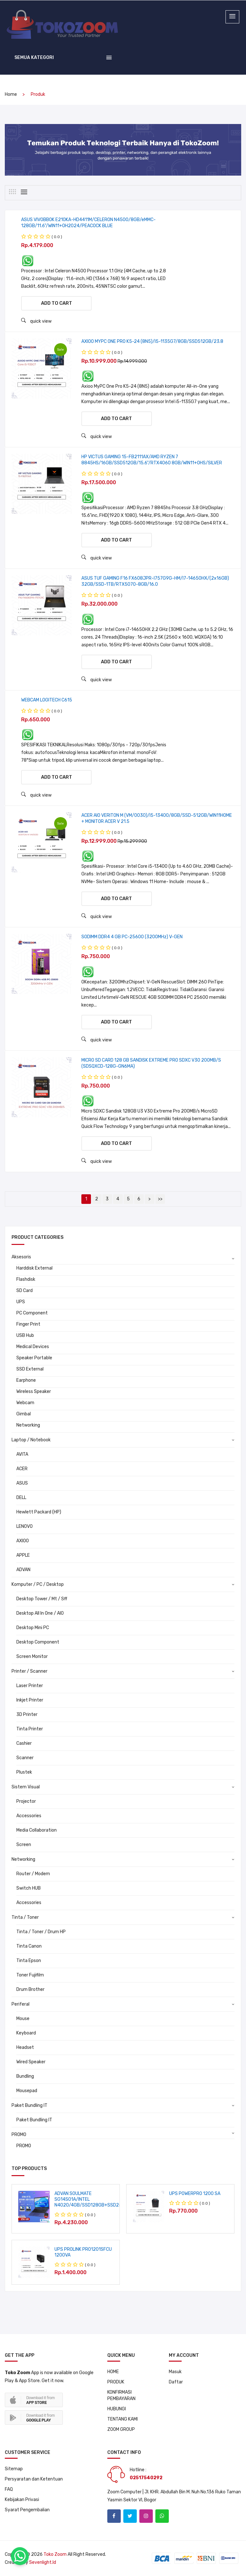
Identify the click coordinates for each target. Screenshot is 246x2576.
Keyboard (26, 2033)
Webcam (25, 1403)
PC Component (32, 1313)
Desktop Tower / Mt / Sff (41, 1599)
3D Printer (26, 1715)
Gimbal (23, 1414)
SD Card (24, 1291)
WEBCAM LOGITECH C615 (46, 700)
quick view (36, 320)
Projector (26, 1801)
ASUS (22, 1483)
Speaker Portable (34, 1358)
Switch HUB (28, 1888)
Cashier (24, 1743)
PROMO (19, 2135)
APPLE (23, 1555)
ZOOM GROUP (121, 2429)
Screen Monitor (32, 1657)
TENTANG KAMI (122, 2419)
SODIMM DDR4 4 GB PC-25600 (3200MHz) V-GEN (132, 937)
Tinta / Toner (25, 1917)
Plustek (24, 1772)
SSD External (30, 1369)
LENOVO (24, 1526)
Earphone (26, 1380)
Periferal (20, 2004)
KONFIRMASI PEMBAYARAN (121, 2395)
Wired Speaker (30, 2062)
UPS (20, 1302)
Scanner (25, 1758)
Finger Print (28, 1324)
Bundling (25, 2076)
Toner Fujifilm (30, 1975)
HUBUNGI (116, 2409)
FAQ (9, 2489)
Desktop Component (37, 1642)
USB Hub (25, 1335)
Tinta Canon (29, 1946)
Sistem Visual (26, 1787)
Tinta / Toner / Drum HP (41, 1932)
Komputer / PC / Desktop (38, 1584)
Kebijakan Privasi (22, 2499)
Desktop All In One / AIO (40, 1613)
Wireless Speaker (33, 1392)
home (11, 94)
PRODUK (115, 2382)
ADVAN (23, 1570)
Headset (25, 2047)
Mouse (22, 2019)
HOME (113, 2371)
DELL (21, 1498)
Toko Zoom (55, 2554)
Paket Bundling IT (29, 2105)
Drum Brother (30, 1989)
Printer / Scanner (29, 1671)
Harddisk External (34, 1268)
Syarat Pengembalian (27, 2510)
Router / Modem (33, 1874)
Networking (28, 1425)
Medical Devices (32, 1347)
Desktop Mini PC (32, 1628)
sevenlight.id (42, 2562)
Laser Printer (29, 1686)
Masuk (175, 2371)
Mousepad (26, 2091)
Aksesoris (21, 1257)
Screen (23, 1845)
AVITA (22, 1454)
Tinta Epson (28, 1961)
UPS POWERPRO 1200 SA (194, 2194)
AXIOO (22, 1541)
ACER (22, 1469)
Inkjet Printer (29, 1700)
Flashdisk (25, 1279)
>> (160, 1199)
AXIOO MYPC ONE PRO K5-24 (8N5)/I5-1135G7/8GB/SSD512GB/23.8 (152, 341)
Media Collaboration (36, 1830)
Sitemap (14, 2469)
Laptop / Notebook (31, 1440)
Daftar (176, 2382)
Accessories (28, 1816)
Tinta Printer (29, 1729)
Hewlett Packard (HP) (38, 1512)
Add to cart (56, 303)
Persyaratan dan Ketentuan (34, 2479)
